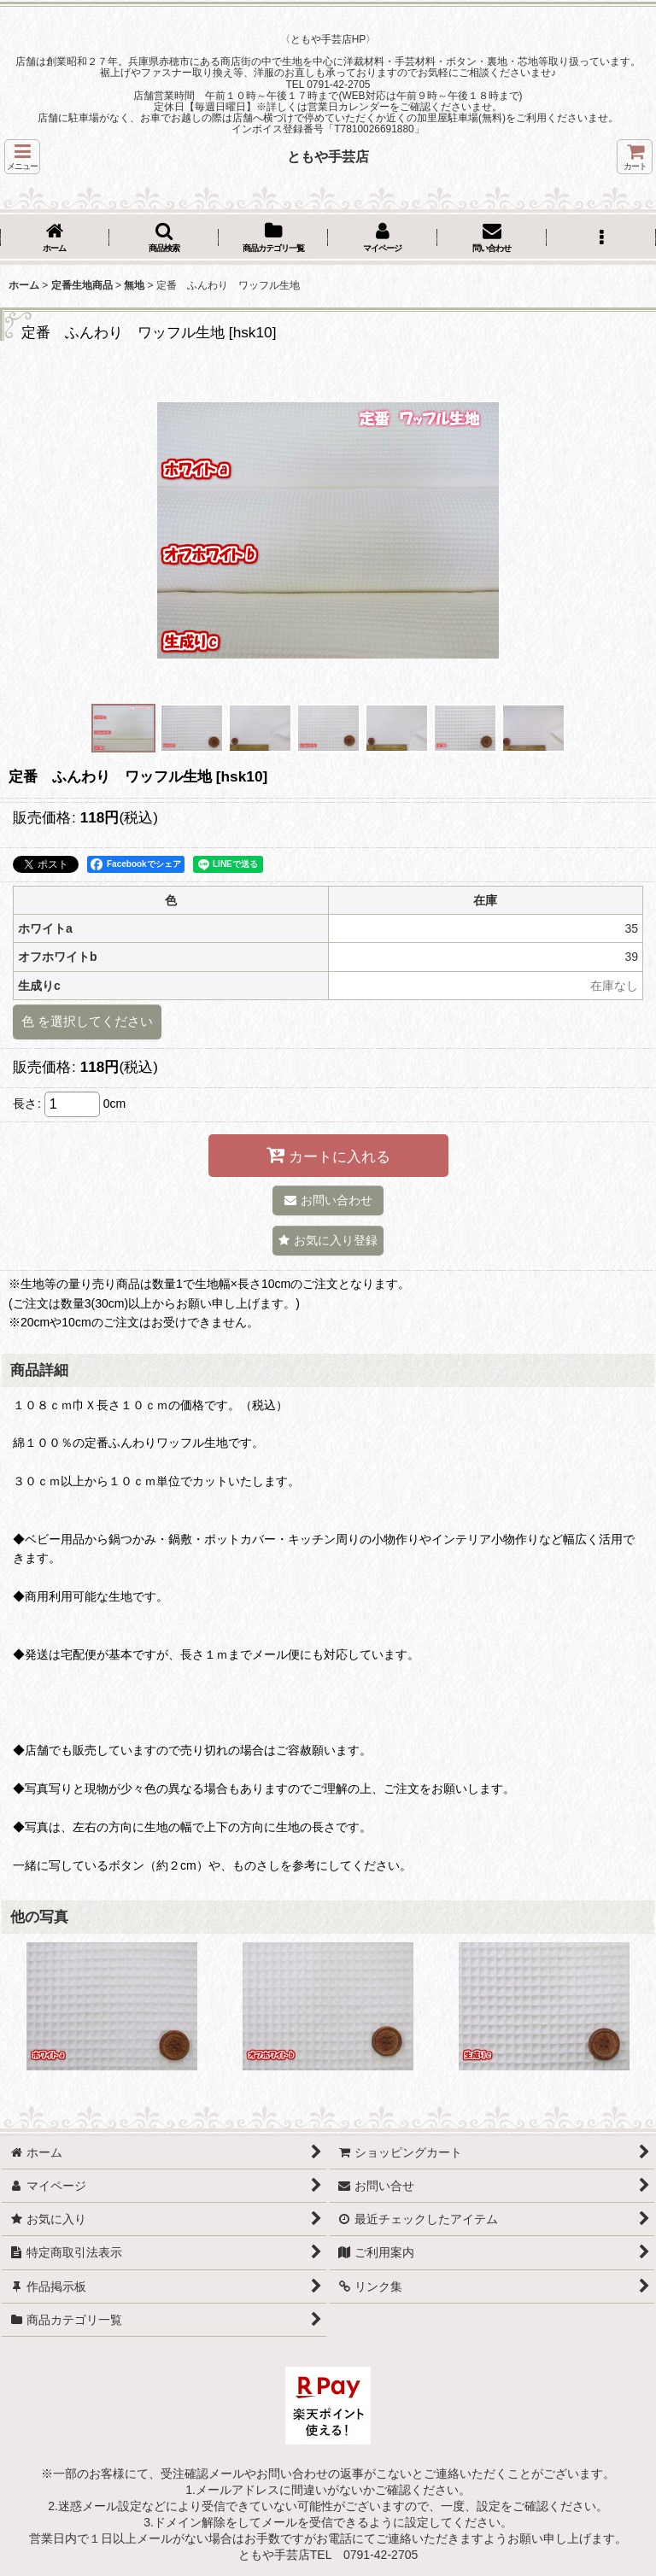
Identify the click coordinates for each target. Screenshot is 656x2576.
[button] (22, 156)
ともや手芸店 (328, 156)
